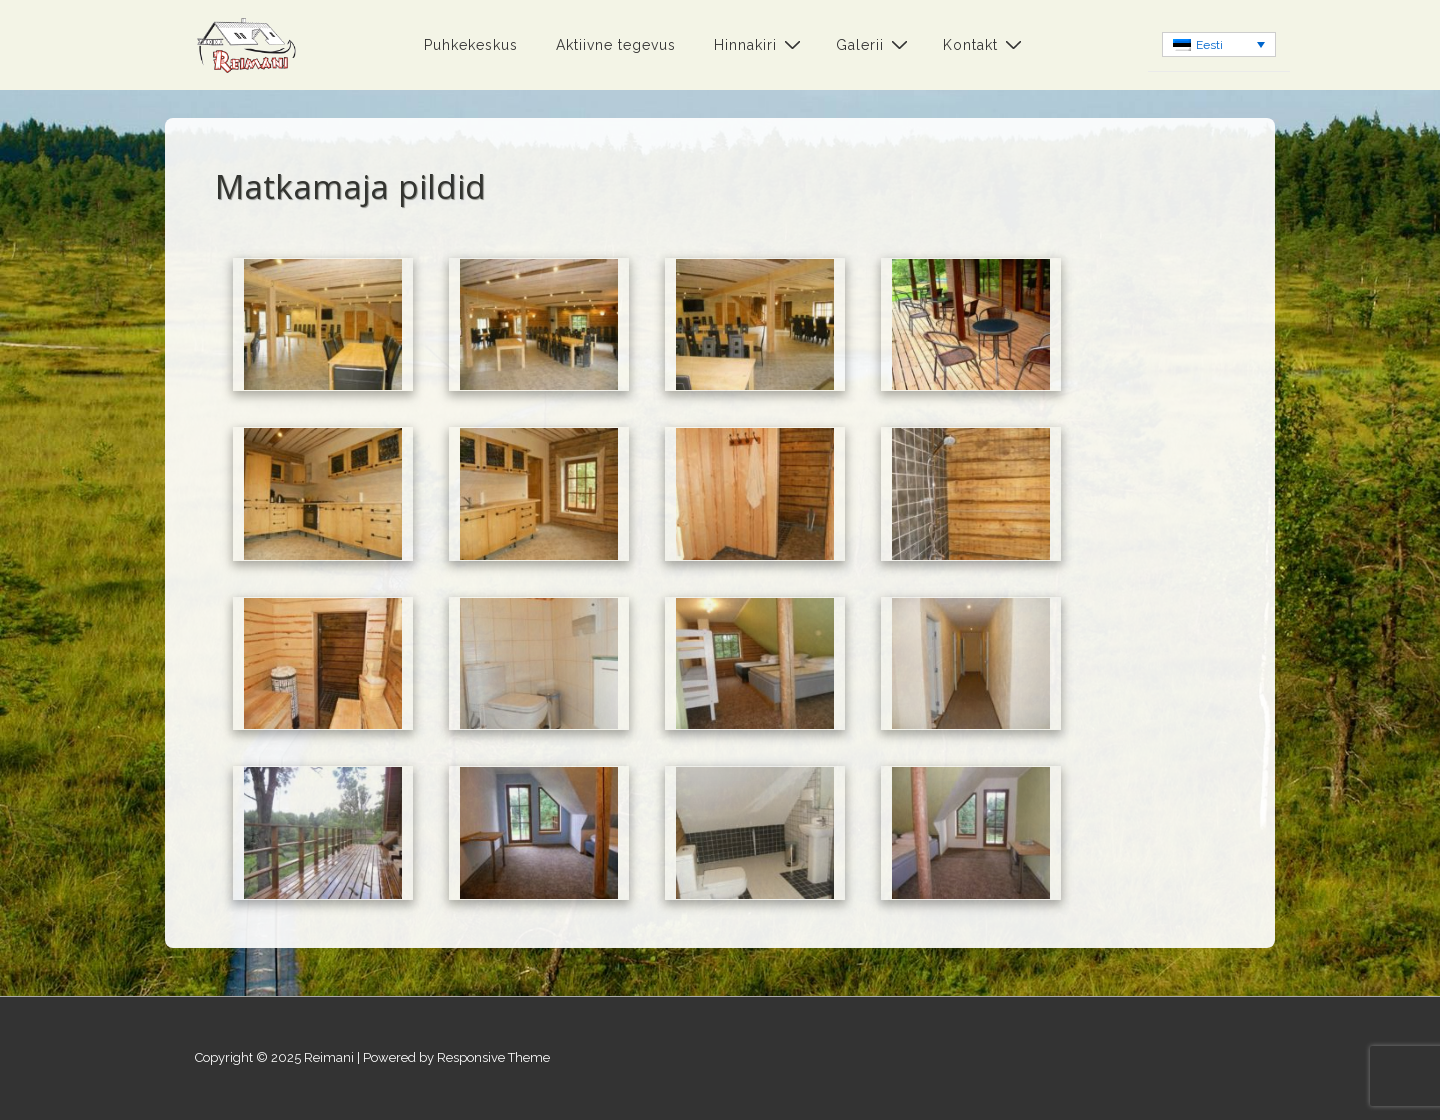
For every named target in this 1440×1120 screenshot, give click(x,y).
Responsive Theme (493, 1057)
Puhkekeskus (471, 45)
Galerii (874, 44)
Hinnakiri (760, 44)
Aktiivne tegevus (616, 45)
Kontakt (985, 44)
